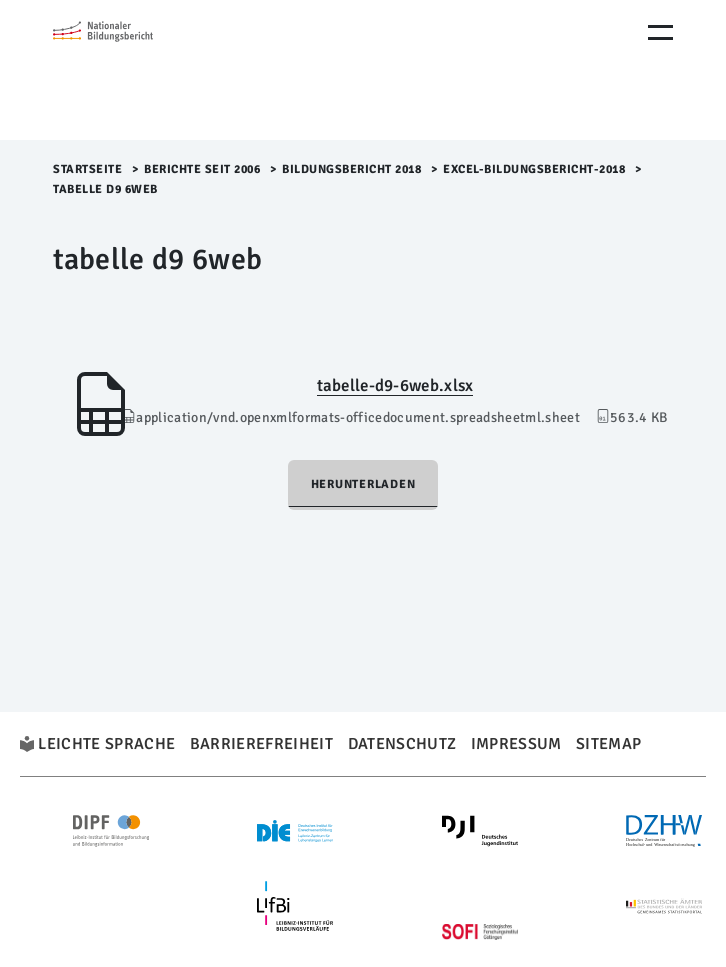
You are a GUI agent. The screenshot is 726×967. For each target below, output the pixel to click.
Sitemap (608, 744)
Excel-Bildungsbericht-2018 (534, 169)
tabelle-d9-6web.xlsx (395, 385)
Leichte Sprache (106, 744)
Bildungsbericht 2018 (351, 169)
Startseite (87, 169)
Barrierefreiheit (261, 744)
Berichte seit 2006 (202, 169)
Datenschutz (402, 744)
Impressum (516, 744)
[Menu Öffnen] (660, 32)
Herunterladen (363, 484)
